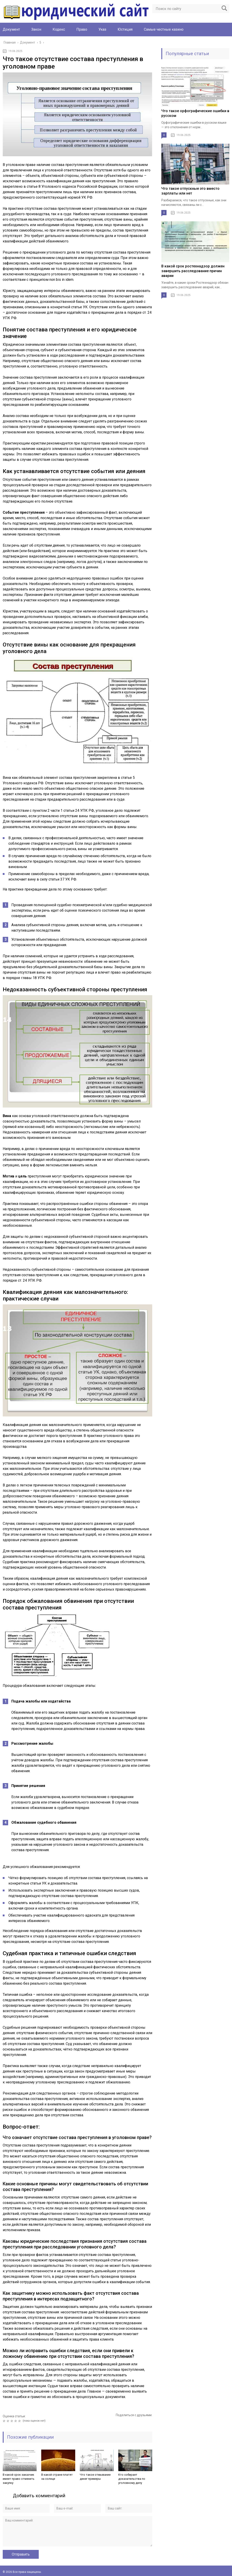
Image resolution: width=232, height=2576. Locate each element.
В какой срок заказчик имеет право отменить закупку (18, 2479)
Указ (102, 29)
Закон (36, 29)
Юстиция (125, 29)
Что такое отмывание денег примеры (95, 2476)
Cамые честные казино (164, 29)
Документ (11, 29)
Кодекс (59, 29)
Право (81, 29)
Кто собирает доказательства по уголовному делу (131, 2479)
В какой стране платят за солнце (57, 2476)
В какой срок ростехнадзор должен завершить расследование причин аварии (193, 271)
